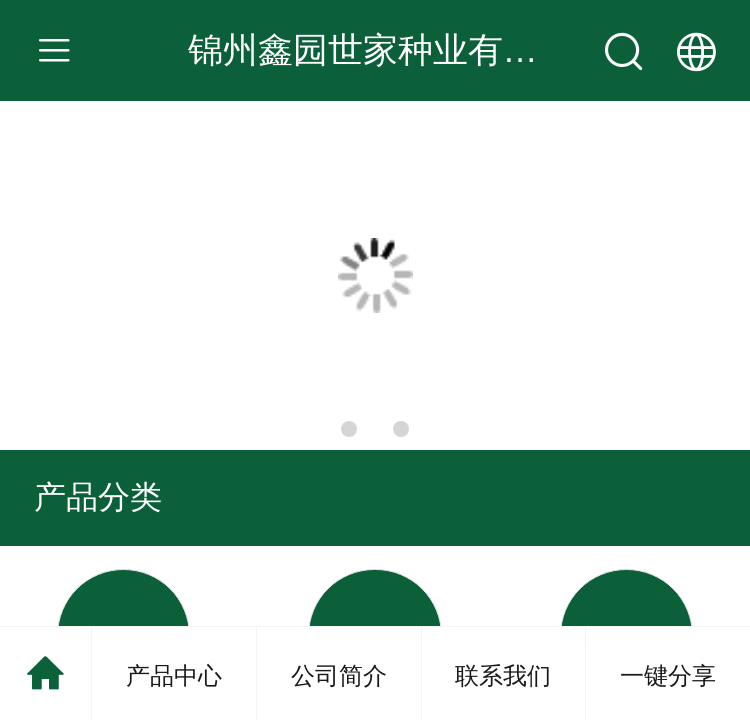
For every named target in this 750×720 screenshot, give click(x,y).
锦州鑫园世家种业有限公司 (398, 49)
